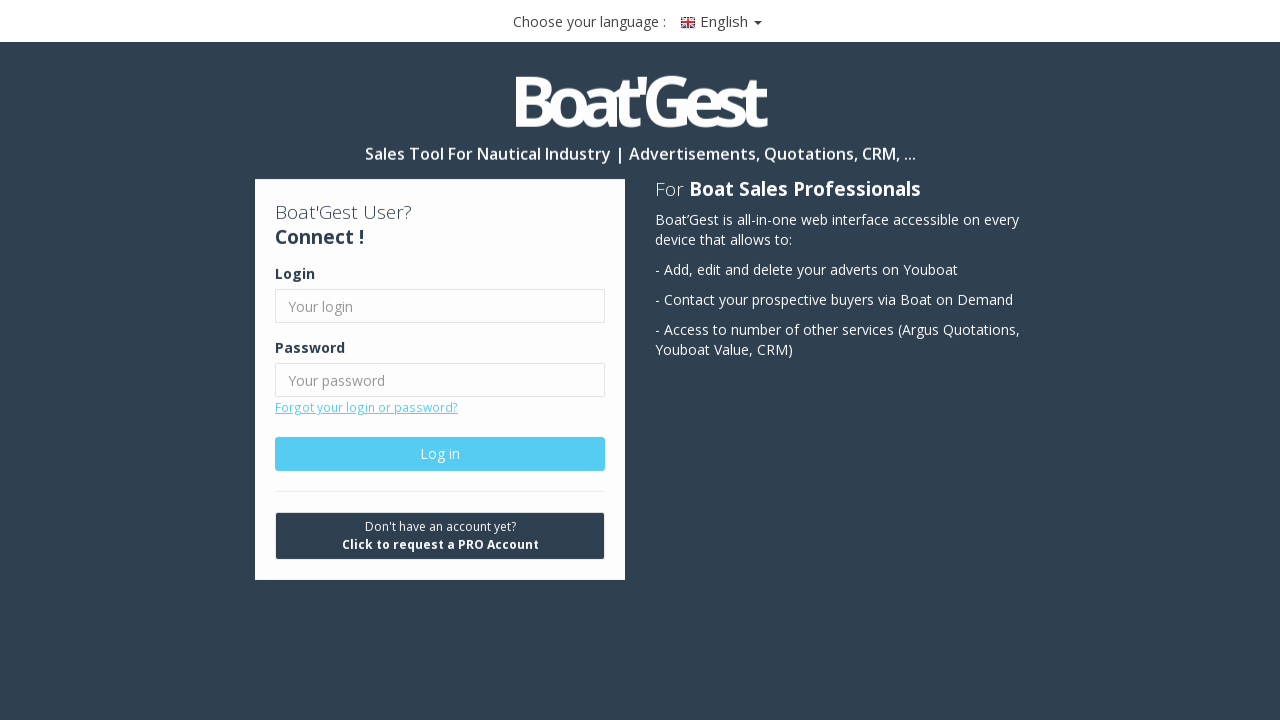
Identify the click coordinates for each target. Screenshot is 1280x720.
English (721, 21)
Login (295, 273)
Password (310, 347)
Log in (440, 453)
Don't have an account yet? (440, 535)
